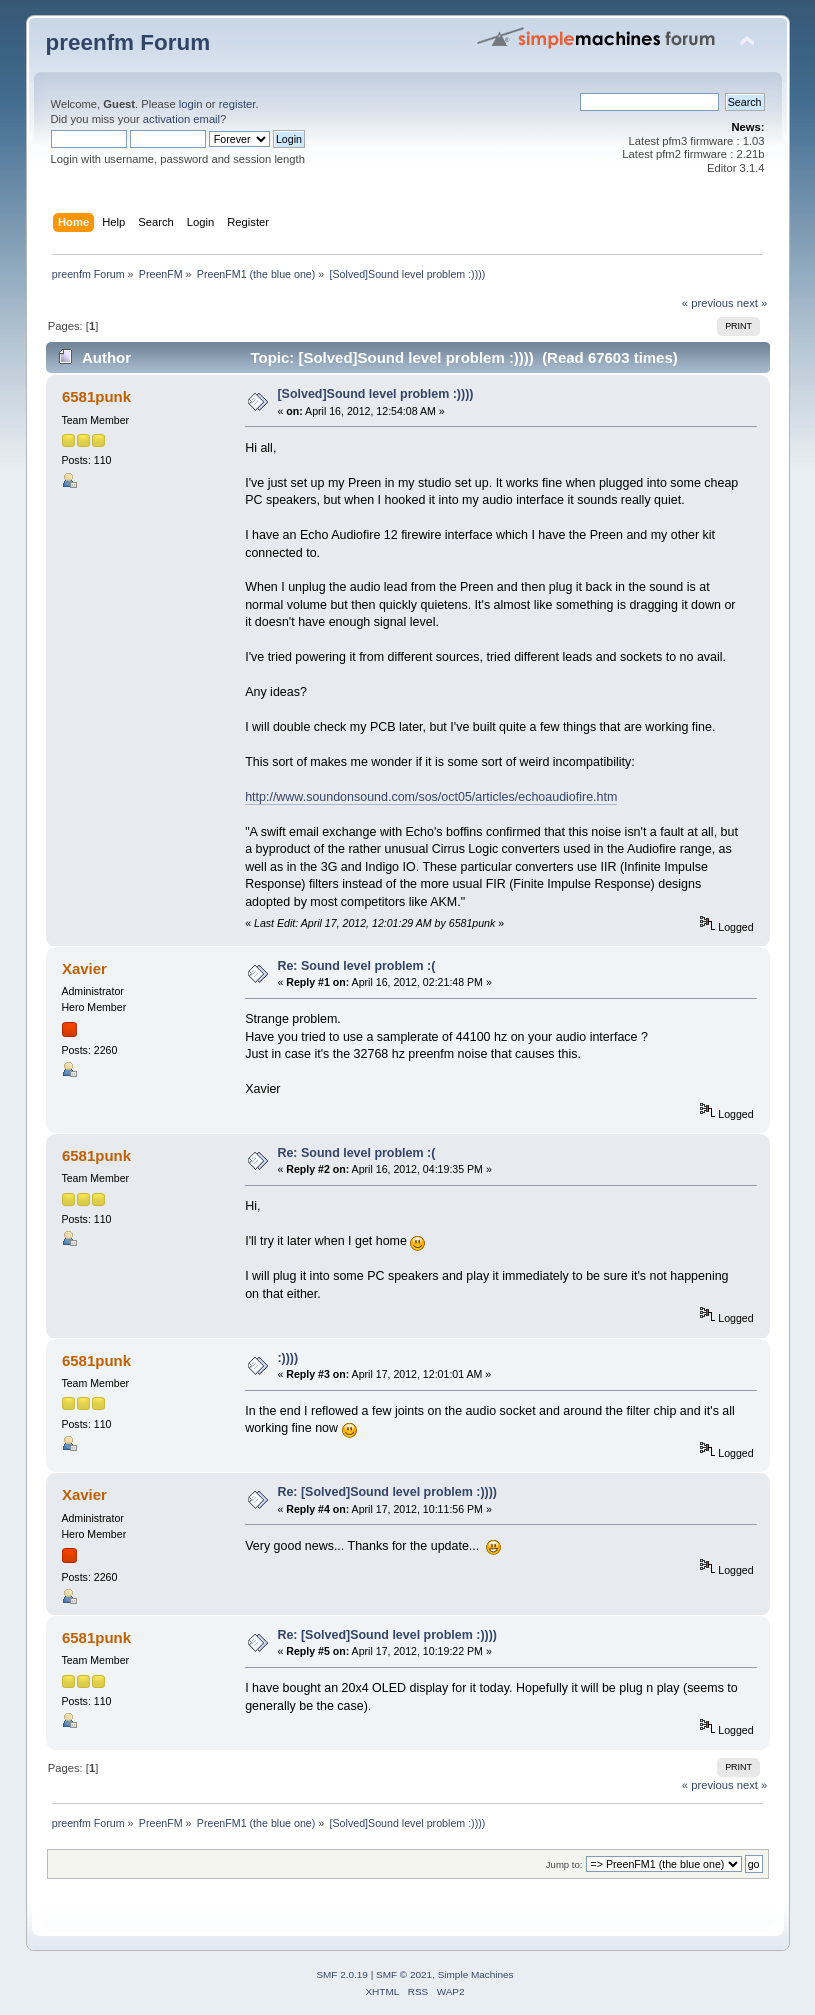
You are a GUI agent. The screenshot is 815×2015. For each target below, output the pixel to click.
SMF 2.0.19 (342, 1974)
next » (752, 303)
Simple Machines (476, 1974)
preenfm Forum (128, 42)
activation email (181, 119)
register (237, 104)
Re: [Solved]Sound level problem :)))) (387, 1492)
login (191, 104)
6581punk (96, 396)
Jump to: (564, 1864)
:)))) (287, 1358)
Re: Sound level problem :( (356, 966)
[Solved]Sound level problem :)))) (375, 394)
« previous (708, 303)
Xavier (84, 968)
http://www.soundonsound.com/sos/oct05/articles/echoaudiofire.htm (431, 797)
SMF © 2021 (404, 1974)
